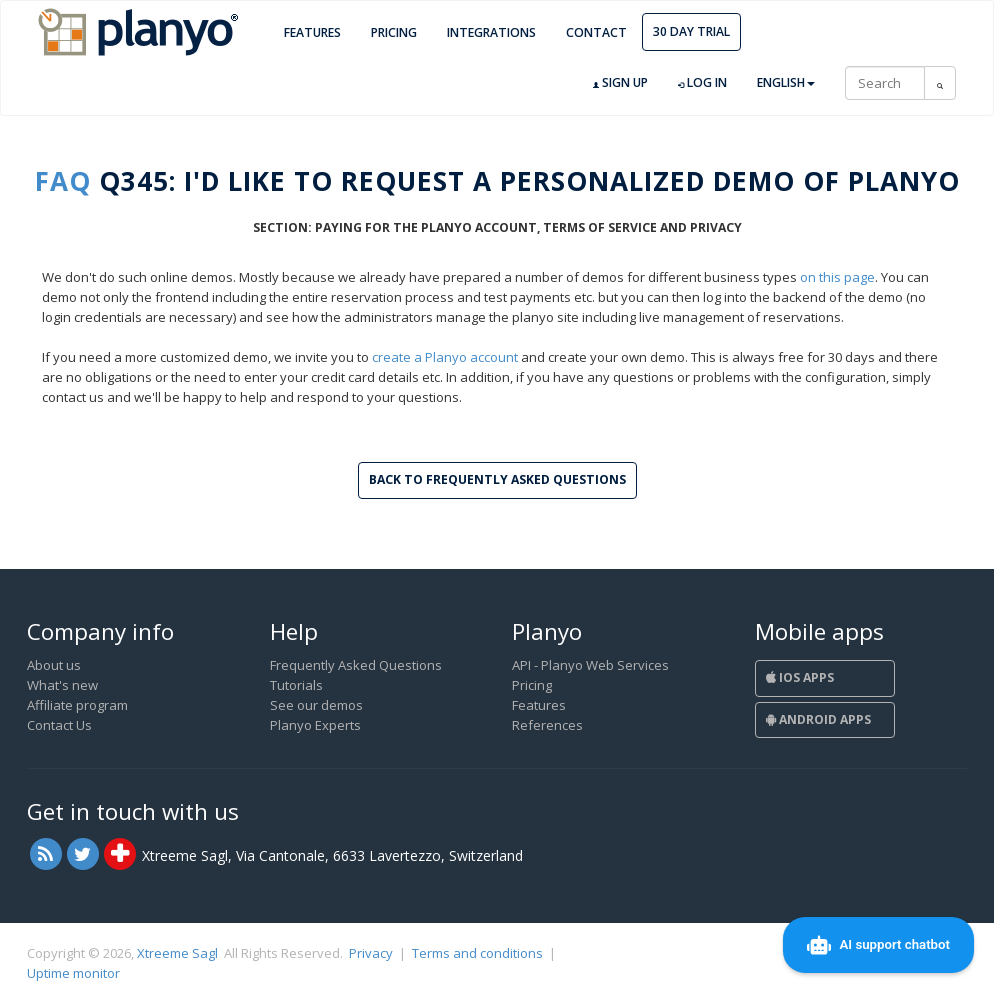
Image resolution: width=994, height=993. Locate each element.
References (547, 725)
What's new (62, 685)
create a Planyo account (445, 357)
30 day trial (691, 31)
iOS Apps (800, 677)
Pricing (394, 32)
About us (54, 665)
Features (312, 32)
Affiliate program (77, 705)
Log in (702, 83)
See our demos (316, 705)
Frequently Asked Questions (356, 665)
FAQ (63, 181)
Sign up (620, 83)
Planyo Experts (315, 725)
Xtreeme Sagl (177, 953)
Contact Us (59, 725)
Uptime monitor (73, 973)
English (786, 82)
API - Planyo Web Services (590, 665)
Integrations (491, 32)
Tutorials (296, 685)
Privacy (371, 953)
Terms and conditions (477, 953)
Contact (596, 32)
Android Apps (818, 719)
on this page (837, 277)
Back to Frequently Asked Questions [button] (497, 479)
